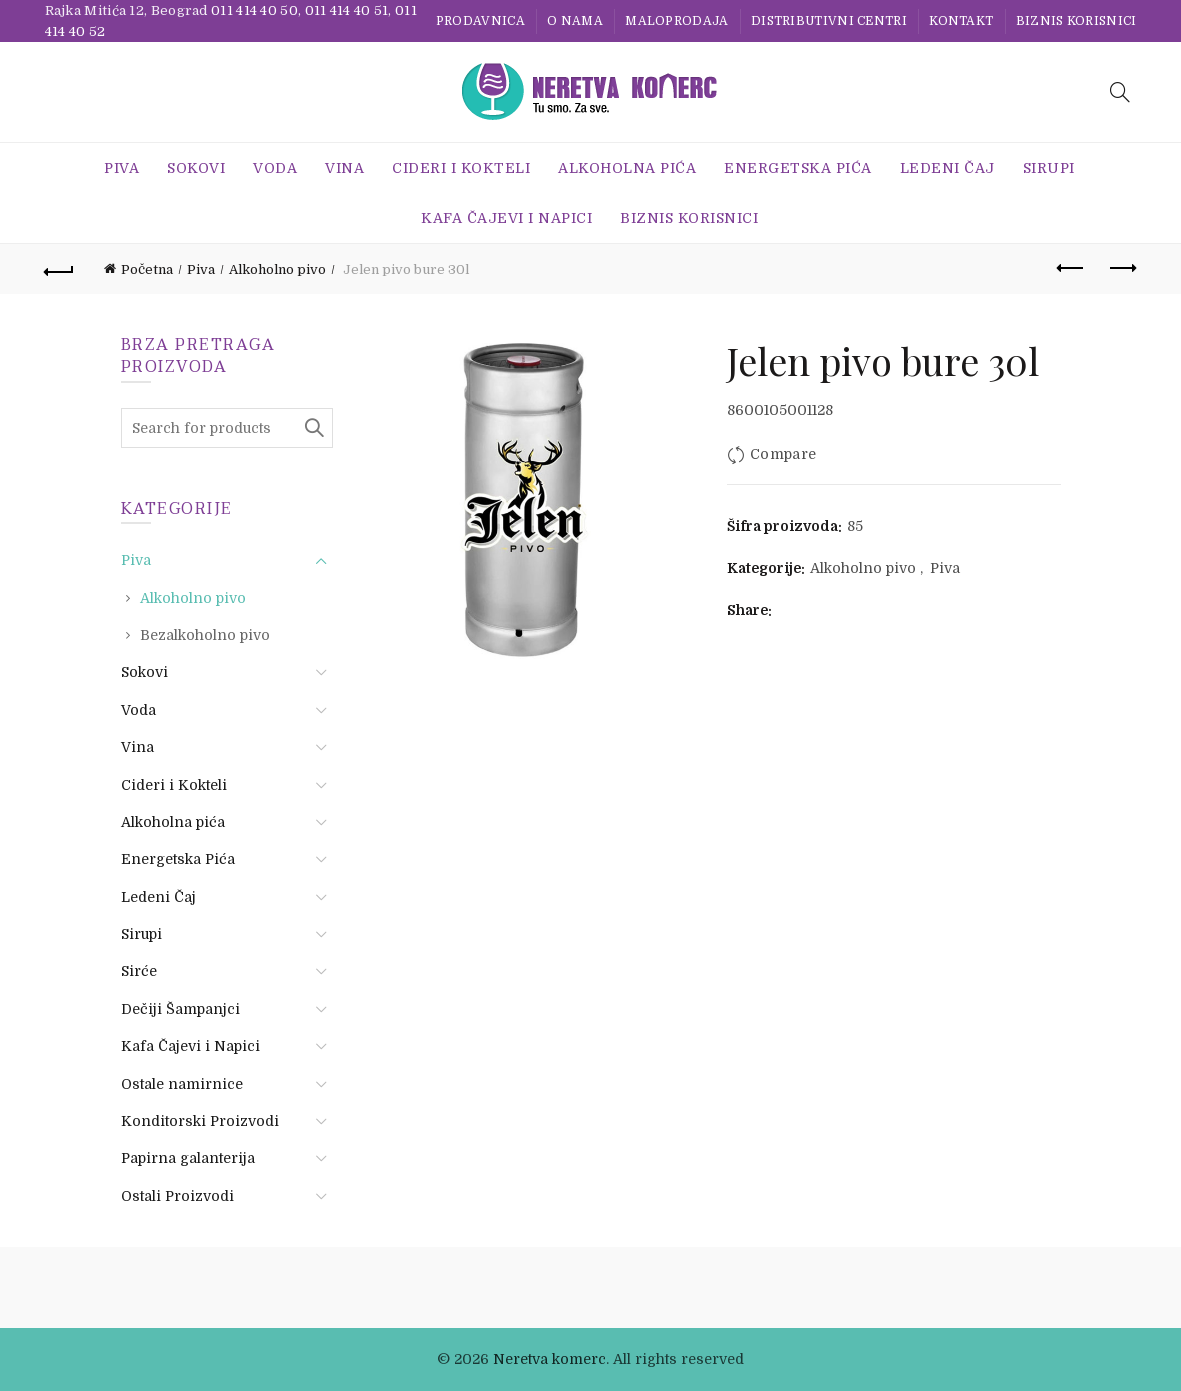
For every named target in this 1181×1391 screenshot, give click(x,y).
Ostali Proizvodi (177, 1196)
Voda (275, 168)
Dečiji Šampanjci (180, 1009)
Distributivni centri (829, 21)
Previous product (1071, 268)
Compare (783, 454)
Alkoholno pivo (277, 269)
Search (313, 428)
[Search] (1120, 92)
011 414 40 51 (347, 10)
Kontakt (961, 21)
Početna (147, 269)
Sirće (139, 971)
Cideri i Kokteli (461, 168)
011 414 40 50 (254, 10)
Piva (121, 168)
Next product (1121, 268)
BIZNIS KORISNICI (1076, 21)
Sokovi (196, 168)
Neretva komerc (549, 1359)
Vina (344, 168)
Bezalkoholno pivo (205, 635)
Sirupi (1049, 168)
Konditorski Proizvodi (200, 1121)
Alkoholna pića (627, 168)
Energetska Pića (798, 168)
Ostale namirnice (182, 1084)
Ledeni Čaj (947, 168)
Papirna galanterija (188, 1158)
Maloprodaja (676, 21)
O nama (575, 21)
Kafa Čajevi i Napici (506, 218)
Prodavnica (480, 21)
